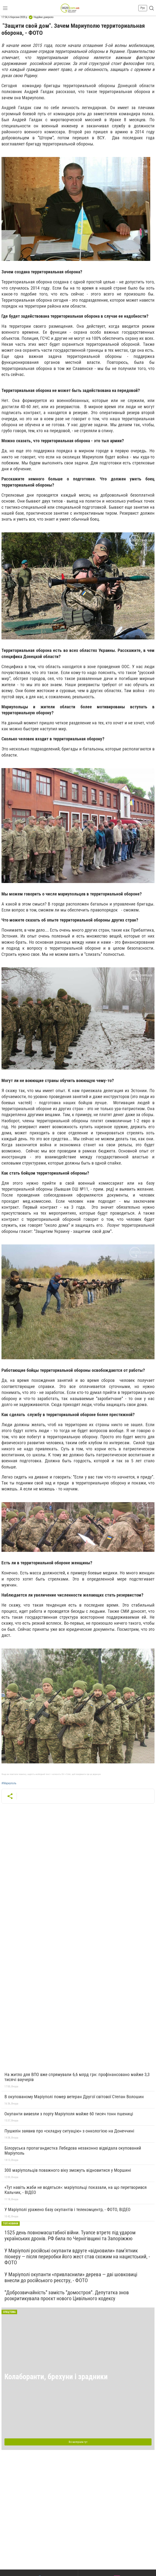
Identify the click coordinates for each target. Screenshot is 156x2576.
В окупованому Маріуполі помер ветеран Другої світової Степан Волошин (74, 2096)
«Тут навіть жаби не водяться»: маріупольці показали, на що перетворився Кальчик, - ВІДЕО (75, 2190)
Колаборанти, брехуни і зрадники (56, 2376)
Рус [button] (142, 8)
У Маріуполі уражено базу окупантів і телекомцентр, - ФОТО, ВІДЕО (67, 2209)
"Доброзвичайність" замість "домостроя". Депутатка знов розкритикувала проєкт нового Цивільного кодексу (66, 2295)
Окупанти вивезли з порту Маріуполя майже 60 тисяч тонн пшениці (68, 2113)
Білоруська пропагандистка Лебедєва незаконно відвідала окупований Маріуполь (72, 2150)
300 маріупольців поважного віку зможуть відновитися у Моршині (67, 2170)
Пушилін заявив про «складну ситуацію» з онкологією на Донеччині (69, 2131)
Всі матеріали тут (78, 2441)
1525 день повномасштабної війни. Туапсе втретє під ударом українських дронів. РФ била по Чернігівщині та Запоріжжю (70, 2235)
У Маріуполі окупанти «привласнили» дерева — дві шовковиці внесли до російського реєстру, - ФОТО (70, 2277)
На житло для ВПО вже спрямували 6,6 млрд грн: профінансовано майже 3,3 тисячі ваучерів (77, 2077)
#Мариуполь (8, 1783)
